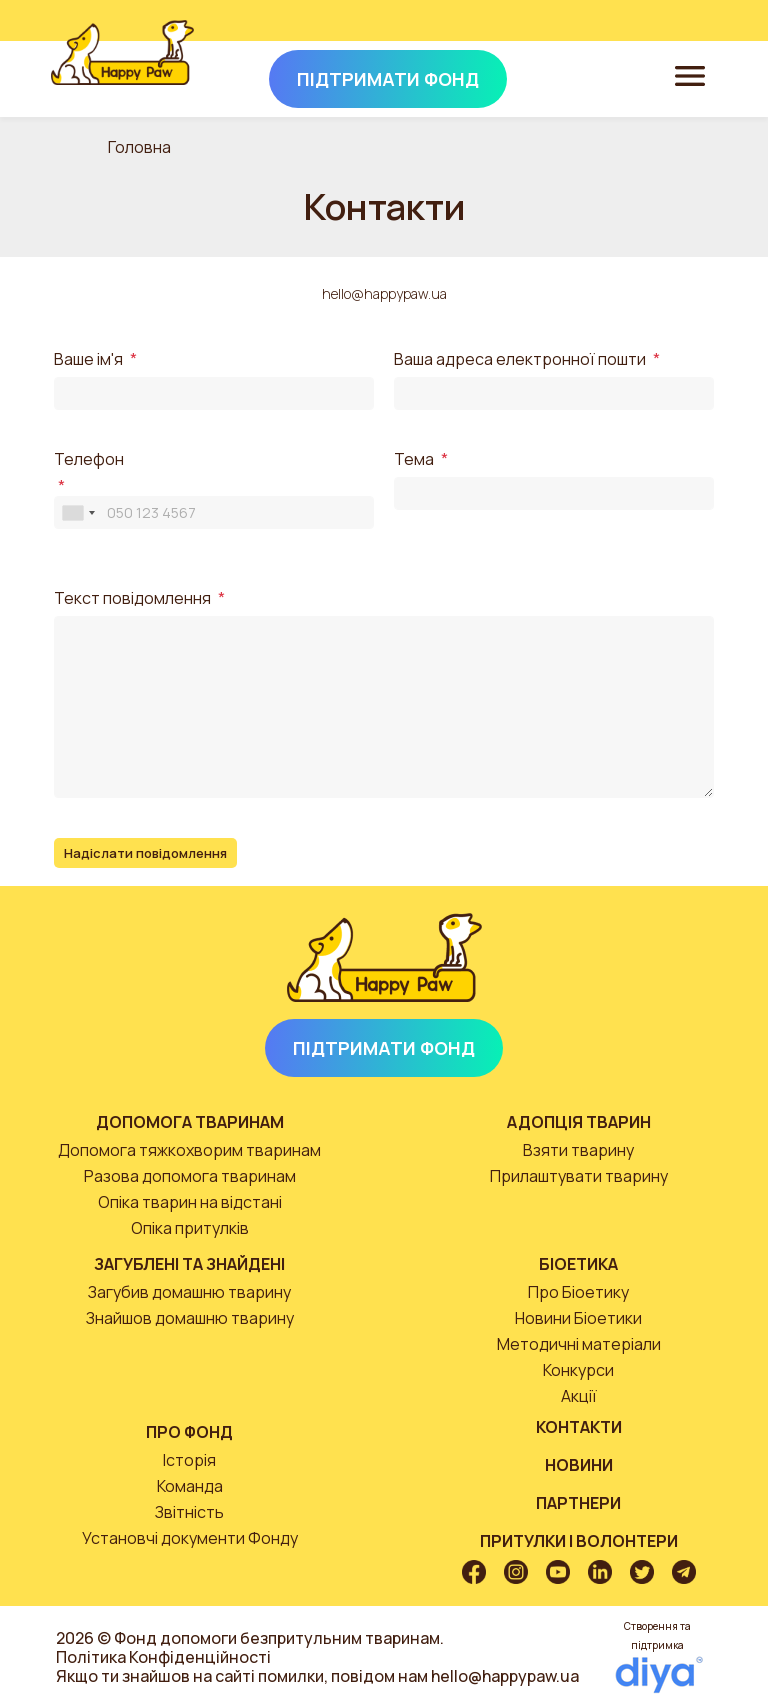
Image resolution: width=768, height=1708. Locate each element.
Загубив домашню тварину (189, 1292)
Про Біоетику (578, 1292)
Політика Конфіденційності (163, 1657)
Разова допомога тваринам (190, 1176)
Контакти (579, 1427)
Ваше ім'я (88, 359)
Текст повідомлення (132, 598)
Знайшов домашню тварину (190, 1318)
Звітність (189, 1512)
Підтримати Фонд (384, 1048)
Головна (139, 147)
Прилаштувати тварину (579, 1176)
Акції (579, 1396)
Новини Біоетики (578, 1318)
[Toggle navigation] (690, 75)
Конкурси (578, 1370)
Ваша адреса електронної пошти (520, 359)
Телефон (89, 459)
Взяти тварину (578, 1150)
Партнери (578, 1503)
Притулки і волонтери (579, 1541)
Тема (414, 459)
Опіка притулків (190, 1228)
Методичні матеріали (579, 1344)
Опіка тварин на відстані (190, 1202)
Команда (190, 1486)
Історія (189, 1460)
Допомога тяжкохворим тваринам (189, 1150)
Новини (579, 1465)
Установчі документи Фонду (190, 1538)
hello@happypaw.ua (384, 293)
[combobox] (78, 512)
